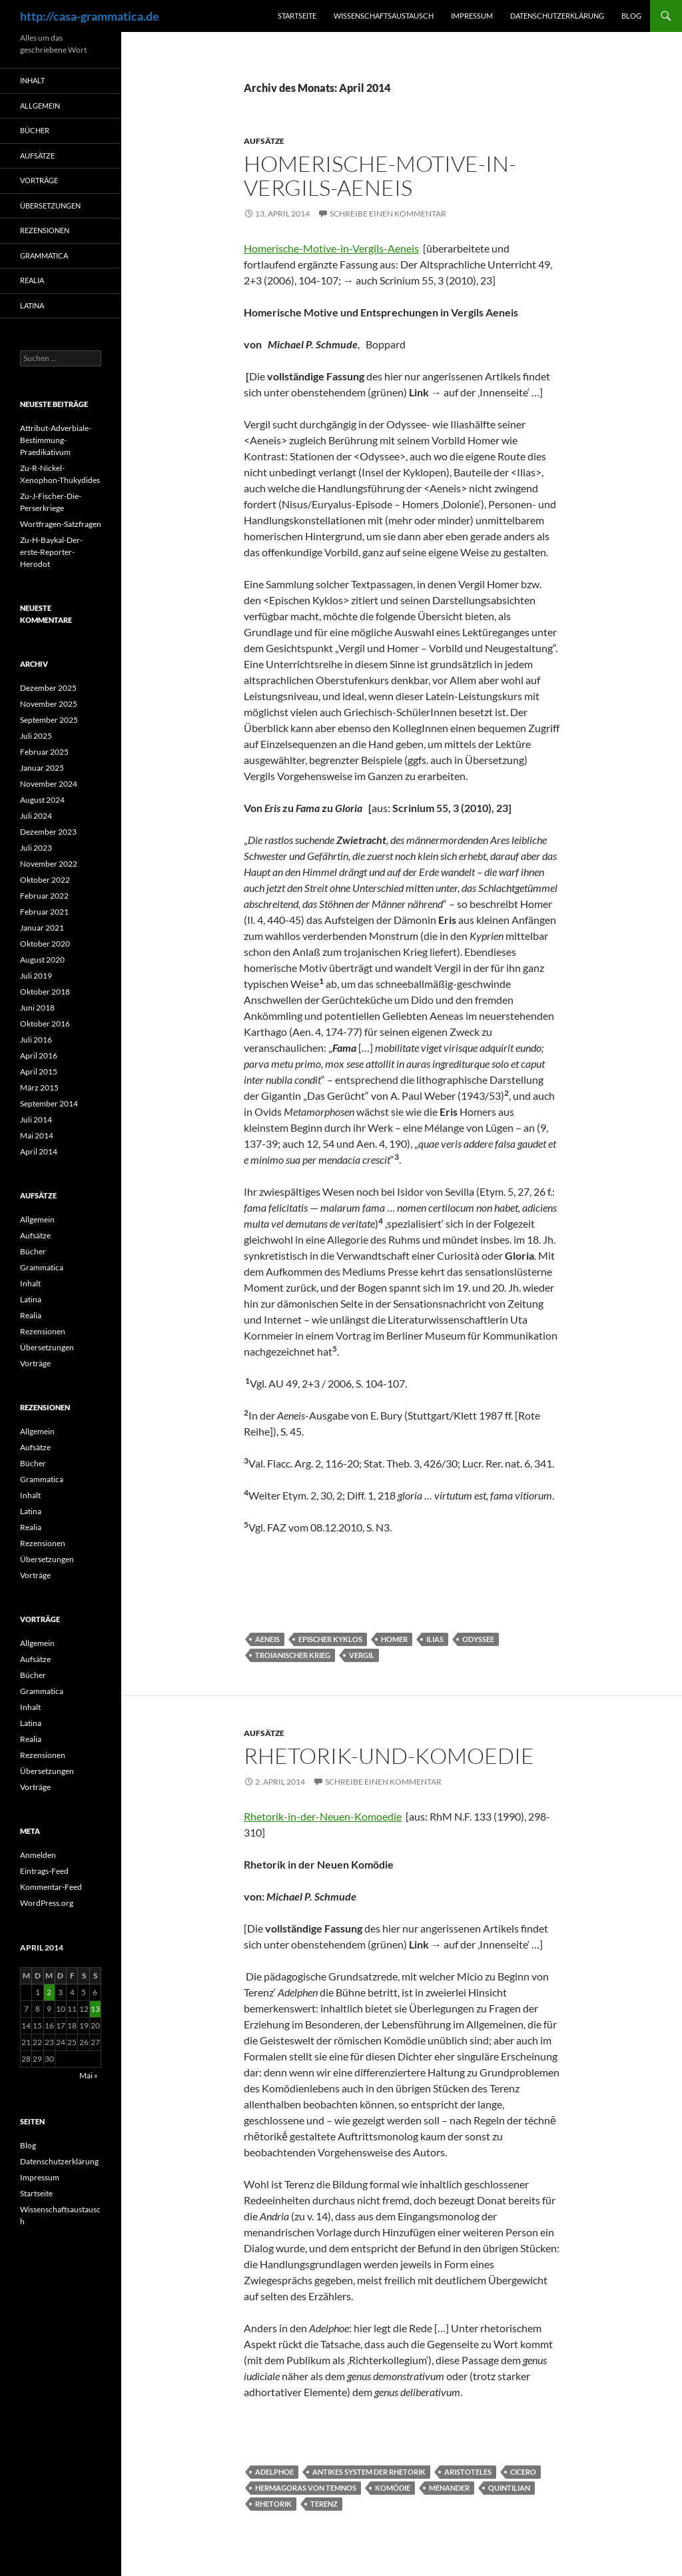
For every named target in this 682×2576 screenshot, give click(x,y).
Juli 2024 (36, 816)
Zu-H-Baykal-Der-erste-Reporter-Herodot (51, 552)
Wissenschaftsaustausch (384, 15)
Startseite (297, 15)
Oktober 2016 (45, 1024)
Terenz (324, 2503)
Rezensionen (44, 230)
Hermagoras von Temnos (305, 2487)
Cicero (523, 2471)
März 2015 (39, 1087)
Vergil (361, 1655)
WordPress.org (46, 1903)
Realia (32, 280)
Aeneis (267, 1639)
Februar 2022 (44, 896)
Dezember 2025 (48, 688)
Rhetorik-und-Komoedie (389, 1755)
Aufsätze (264, 141)
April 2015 (38, 1071)
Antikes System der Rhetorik (369, 2471)
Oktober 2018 (45, 992)
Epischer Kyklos (330, 1639)
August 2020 (42, 960)
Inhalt (32, 80)
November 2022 (48, 864)
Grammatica (44, 255)
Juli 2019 (36, 976)
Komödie (392, 2487)
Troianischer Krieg (292, 1655)
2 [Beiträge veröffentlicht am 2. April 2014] (49, 1992)
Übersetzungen (50, 205)
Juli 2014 (36, 1119)
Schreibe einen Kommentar (388, 213)
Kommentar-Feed (51, 1887)
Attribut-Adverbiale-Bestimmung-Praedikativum (55, 440)
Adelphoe (274, 2471)
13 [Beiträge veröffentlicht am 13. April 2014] (95, 2009)
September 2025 (49, 720)
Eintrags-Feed (44, 1871)
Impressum (472, 15)
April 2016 (38, 1056)
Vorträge (39, 180)
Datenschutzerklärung (557, 15)
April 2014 (38, 1151)
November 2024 (48, 784)
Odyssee (478, 1639)
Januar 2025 (42, 768)
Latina (32, 305)
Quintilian (509, 2487)
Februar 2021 (44, 912)
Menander (449, 2487)
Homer (394, 1639)
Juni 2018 (37, 1008)
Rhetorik (273, 2503)
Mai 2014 (36, 1135)
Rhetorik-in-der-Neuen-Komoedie (323, 1816)
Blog (631, 15)
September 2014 (49, 1103)
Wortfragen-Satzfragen (60, 524)
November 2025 (48, 704)
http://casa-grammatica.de (89, 16)
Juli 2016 (36, 1040)
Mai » (88, 2075)
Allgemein (40, 105)
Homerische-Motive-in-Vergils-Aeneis (380, 175)
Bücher (34, 130)
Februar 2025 (44, 752)
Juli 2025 (36, 736)
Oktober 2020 (45, 944)
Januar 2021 (42, 928)
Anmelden (38, 1855)
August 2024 (42, 800)
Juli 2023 (36, 848)
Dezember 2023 (48, 832)
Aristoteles (468, 2471)
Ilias (435, 1639)
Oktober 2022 (45, 880)
